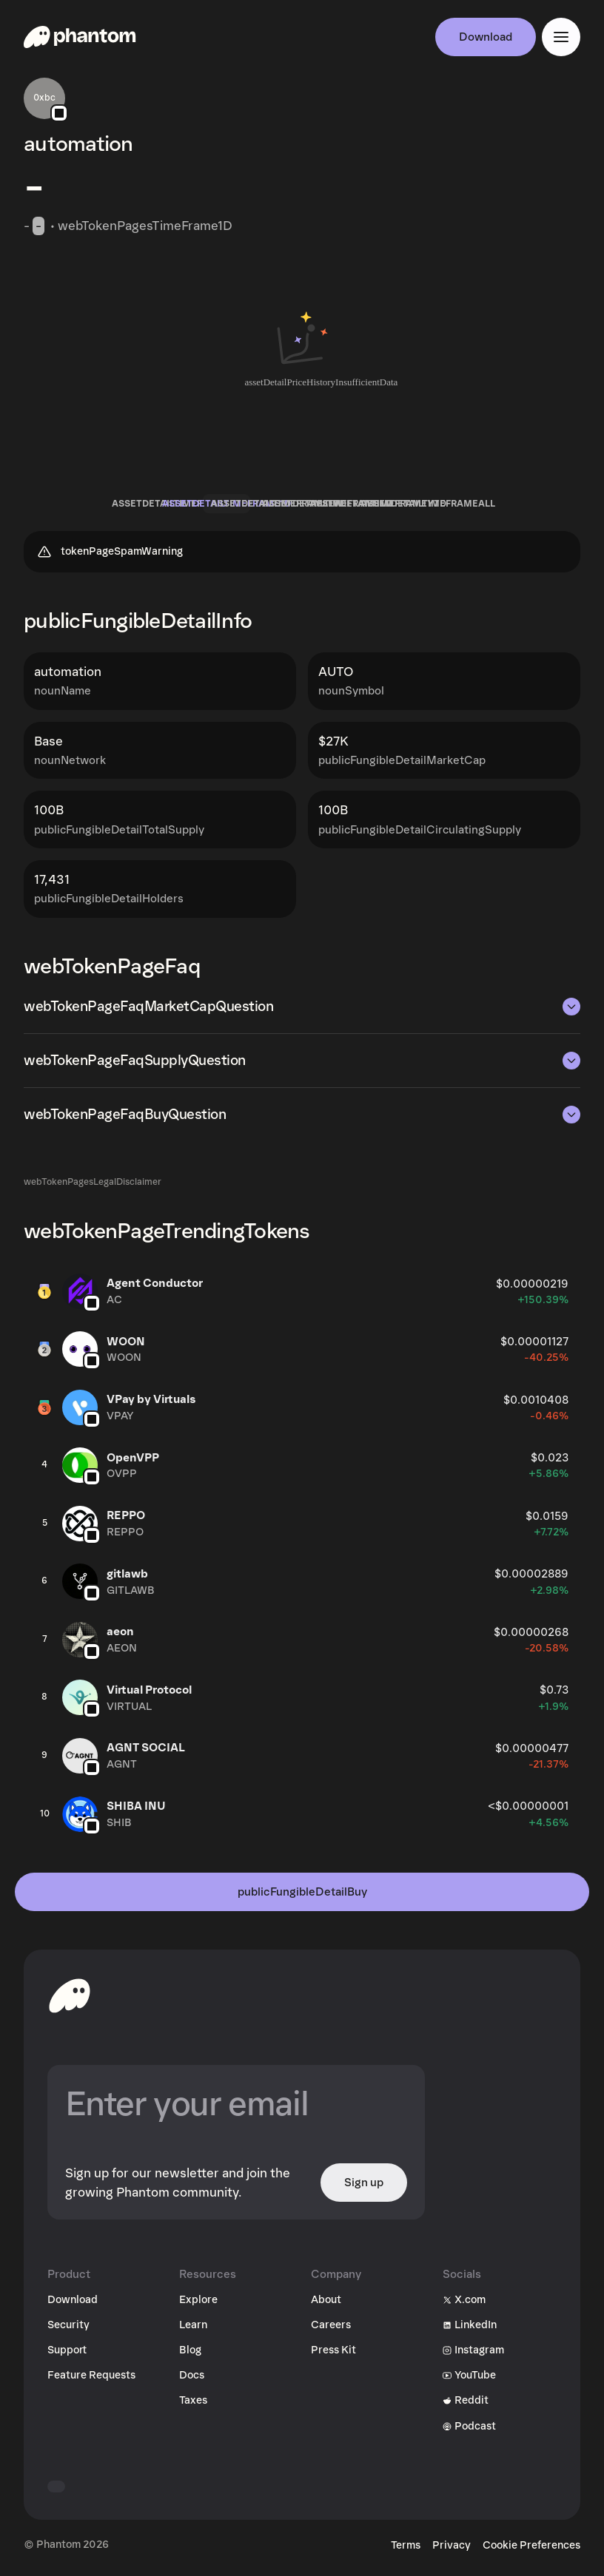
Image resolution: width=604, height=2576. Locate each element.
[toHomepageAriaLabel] (69, 1995)
